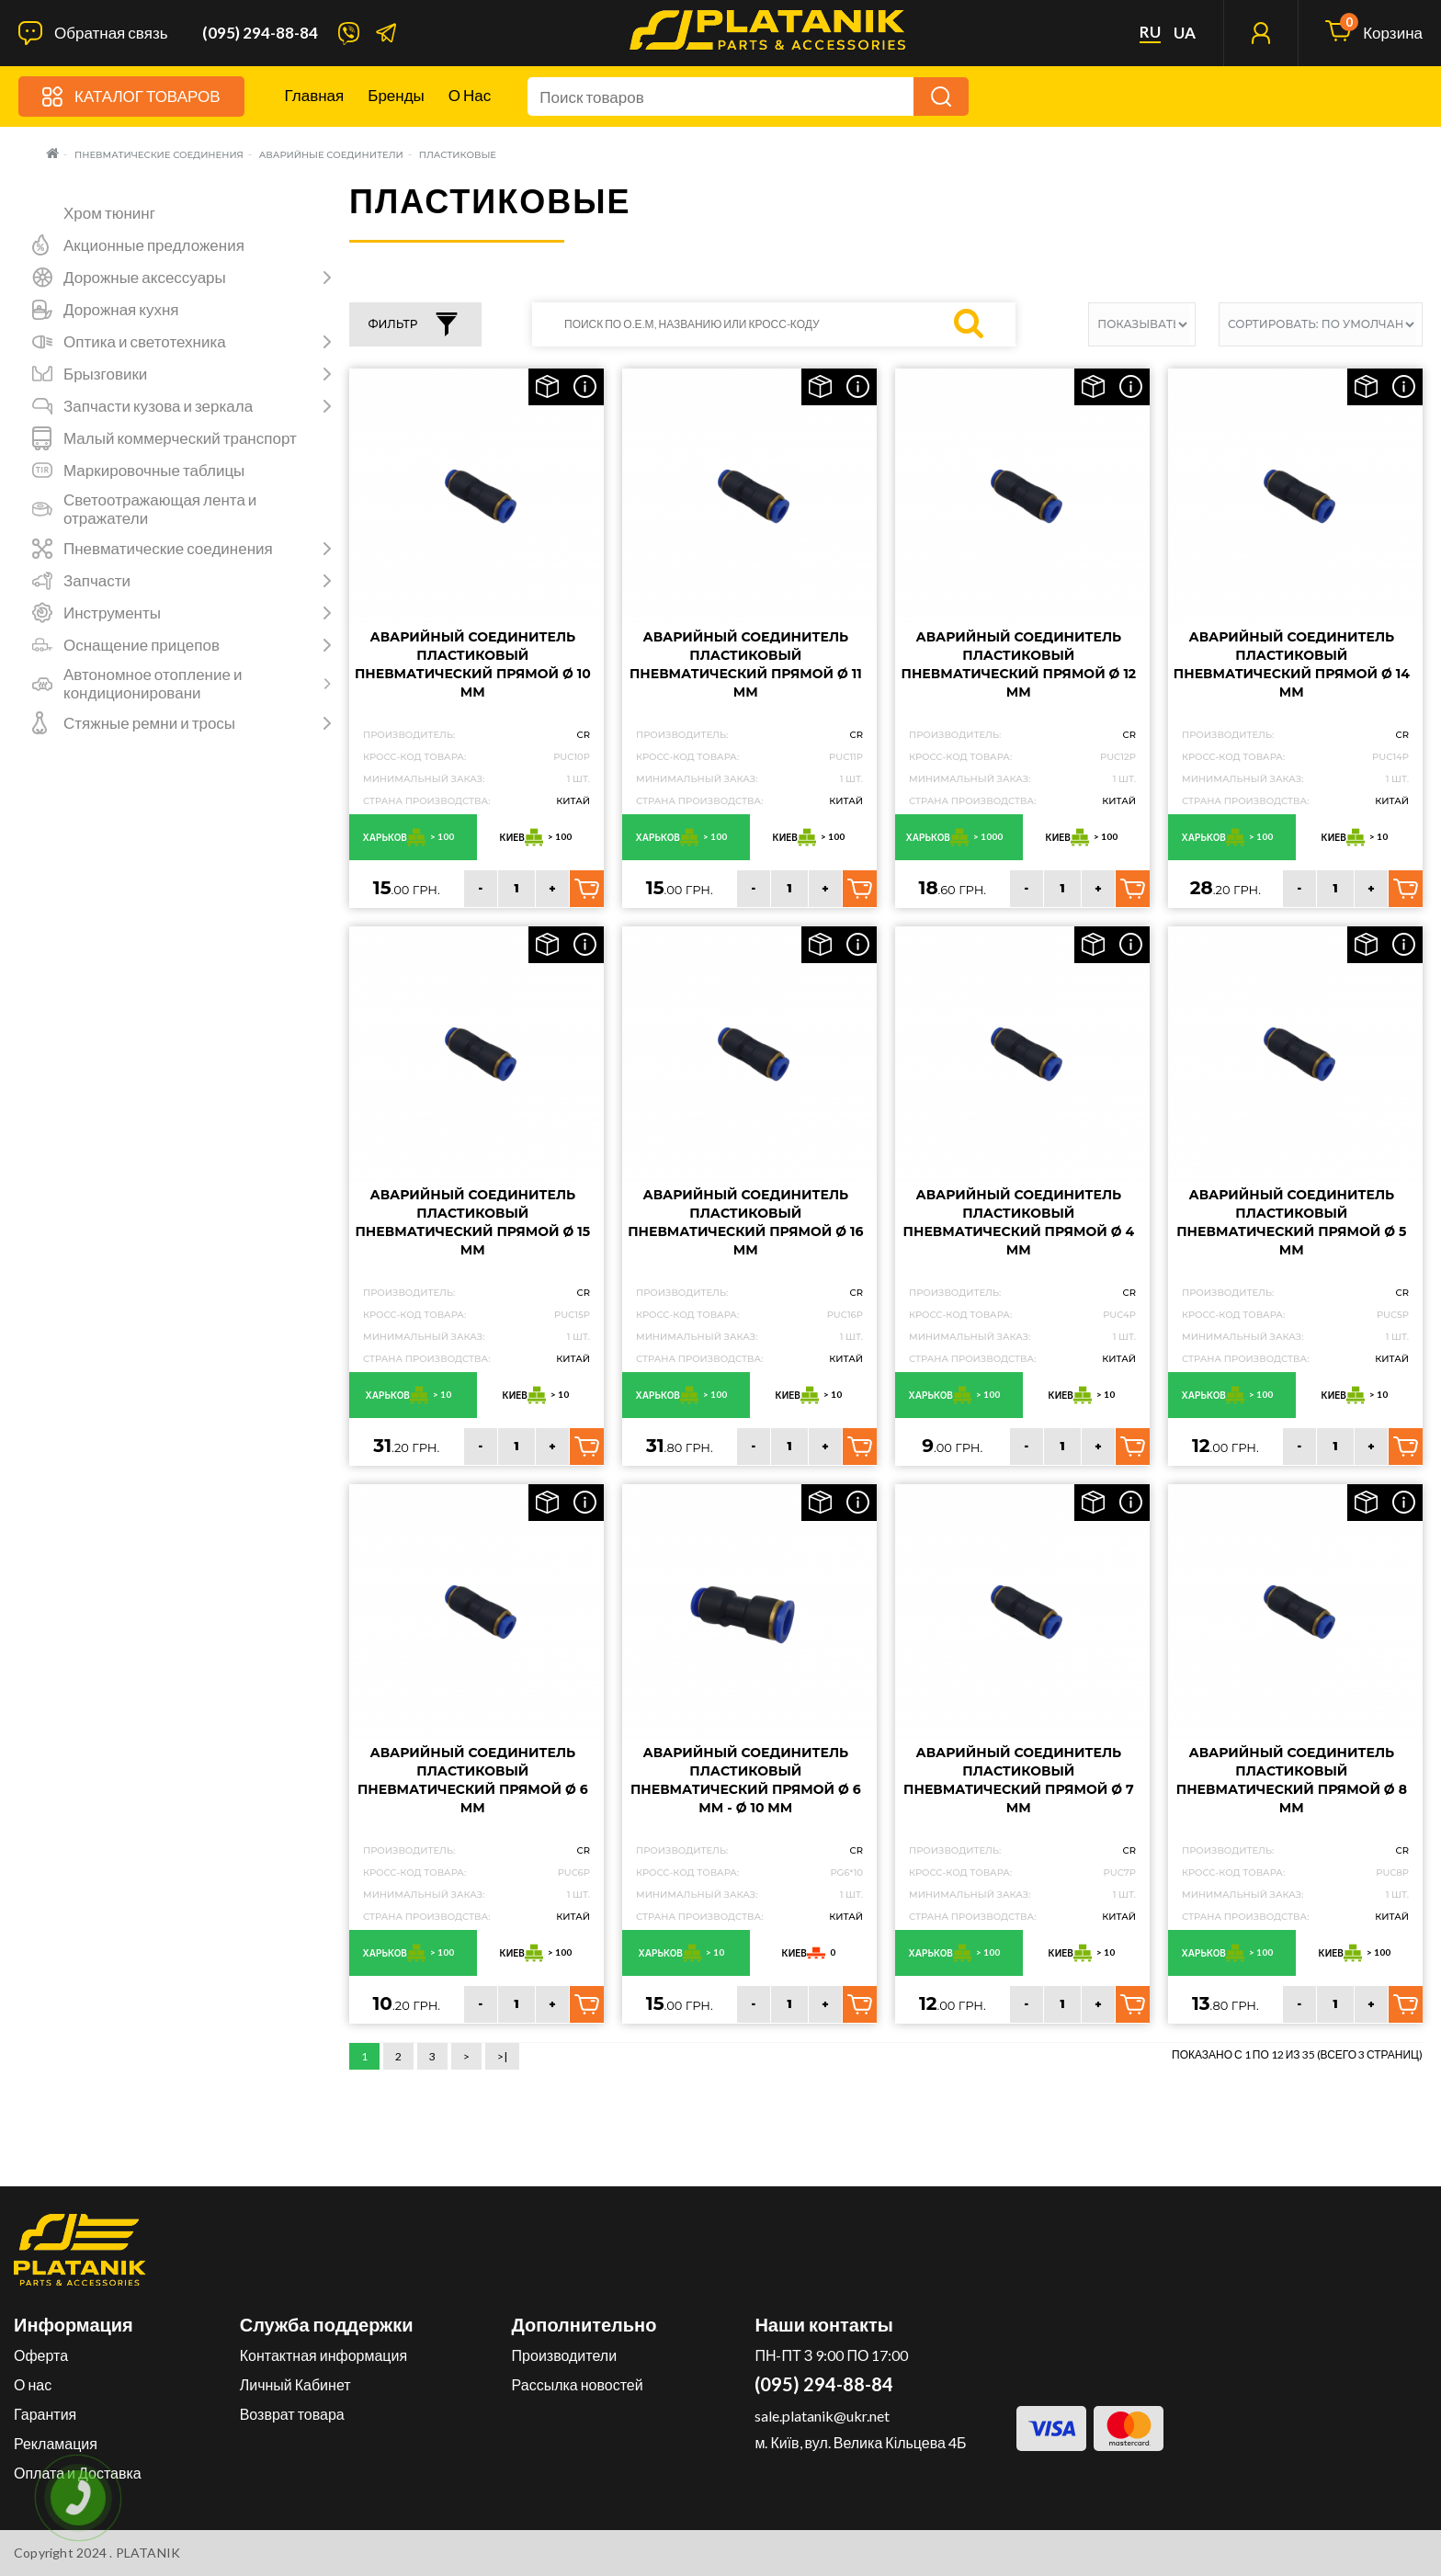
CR (583, 735)
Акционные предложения (153, 245)
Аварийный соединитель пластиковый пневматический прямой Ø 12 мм (1019, 664)
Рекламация (55, 2443)
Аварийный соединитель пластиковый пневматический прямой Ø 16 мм (745, 1222)
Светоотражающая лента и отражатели (159, 509)
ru (1150, 32)
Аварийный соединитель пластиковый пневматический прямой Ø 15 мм (473, 1222)
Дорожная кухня (121, 310)
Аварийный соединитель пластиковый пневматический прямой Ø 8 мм (1291, 1780)
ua (1185, 33)
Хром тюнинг (109, 213)
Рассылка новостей (577, 2384)
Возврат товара (292, 2414)
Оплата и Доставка (78, 2472)
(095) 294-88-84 (260, 33)
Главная (315, 95)
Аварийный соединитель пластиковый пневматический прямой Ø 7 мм (1018, 1780)
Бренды (396, 95)
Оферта (41, 2355)
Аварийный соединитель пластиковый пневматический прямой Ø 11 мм (746, 664)
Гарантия (45, 2414)
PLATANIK (148, 2552)
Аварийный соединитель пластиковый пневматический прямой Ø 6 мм (472, 1780)
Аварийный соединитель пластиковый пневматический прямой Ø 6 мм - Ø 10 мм (745, 1780)
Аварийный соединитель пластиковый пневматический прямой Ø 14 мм (1292, 664)
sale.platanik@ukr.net (822, 2415)
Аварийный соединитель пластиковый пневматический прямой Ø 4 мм (1019, 1222)
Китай (573, 801)
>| (502, 2056)
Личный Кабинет (295, 2384)
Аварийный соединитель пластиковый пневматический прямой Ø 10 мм (473, 664)
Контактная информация (323, 2355)
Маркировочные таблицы (153, 470)
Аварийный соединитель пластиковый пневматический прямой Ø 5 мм (1291, 1222)
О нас (469, 95)
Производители (565, 2355)
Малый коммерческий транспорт (180, 438)
